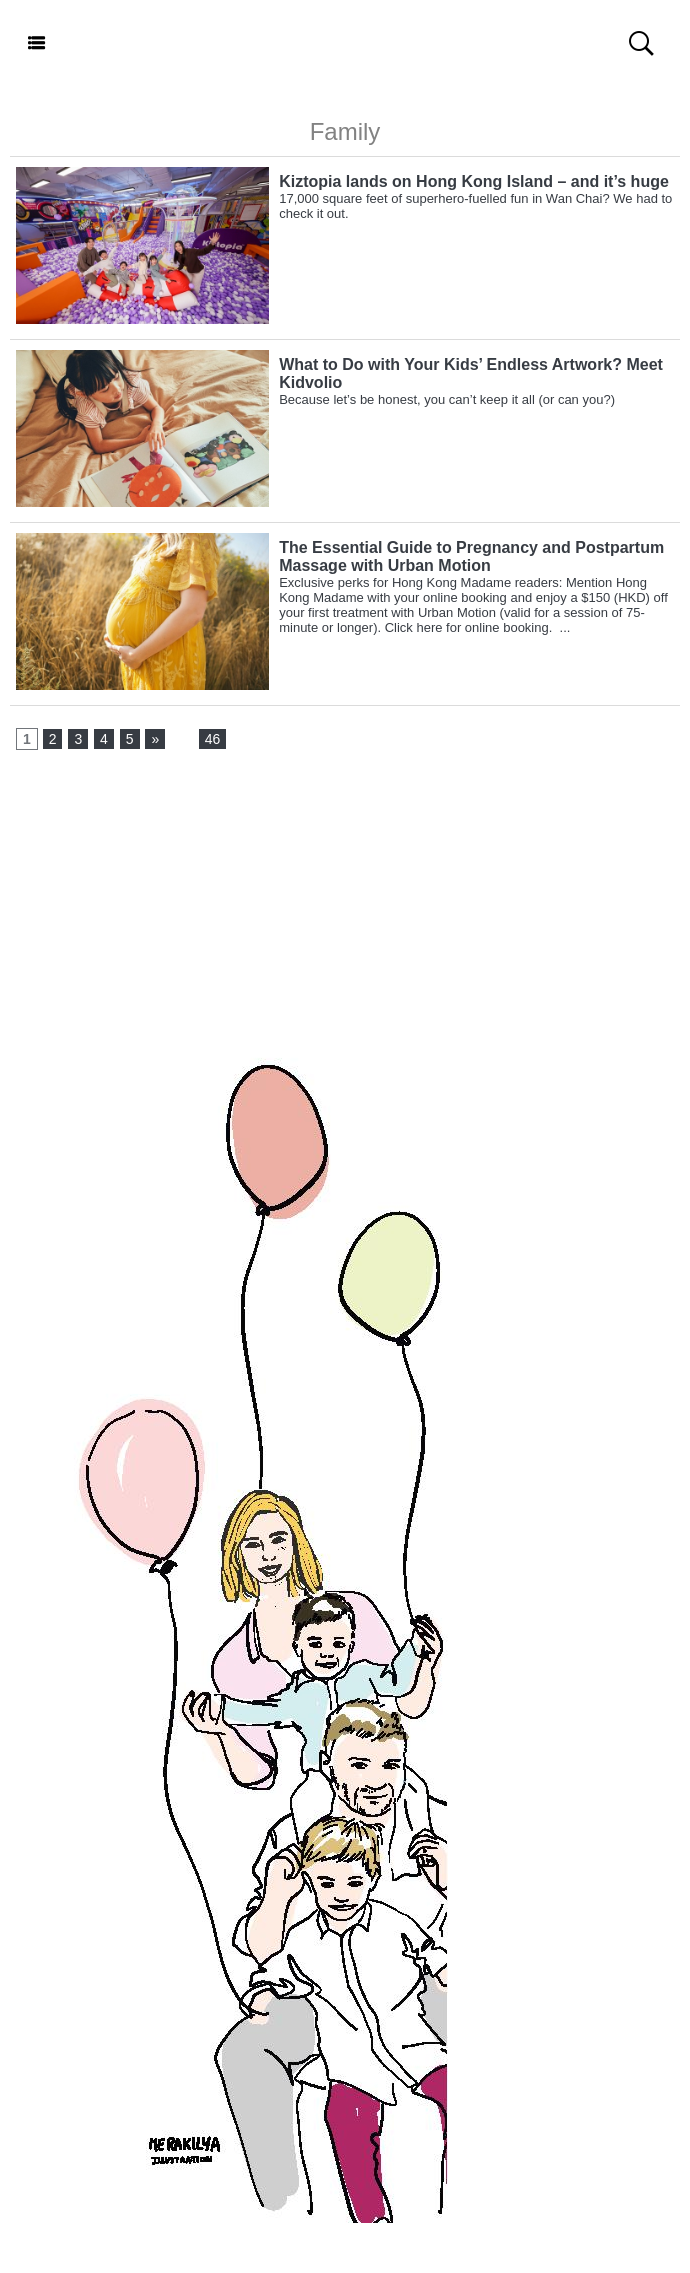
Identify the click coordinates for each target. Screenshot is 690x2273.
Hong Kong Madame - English (344, 44)
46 (213, 739)
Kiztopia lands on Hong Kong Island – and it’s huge (474, 181)
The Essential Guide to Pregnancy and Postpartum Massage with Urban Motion (471, 556)
